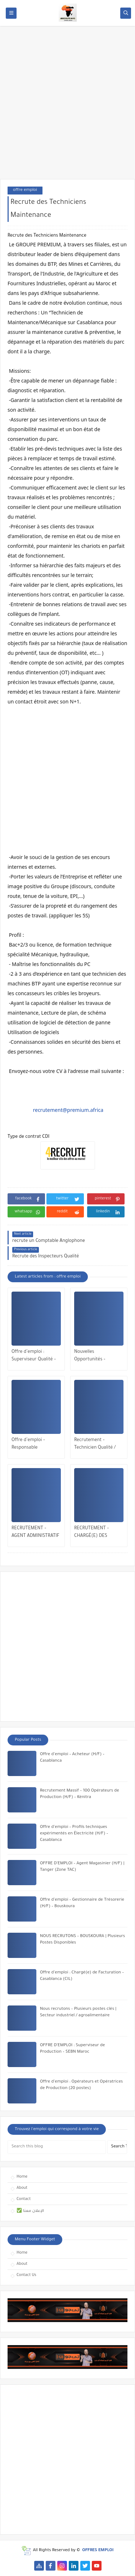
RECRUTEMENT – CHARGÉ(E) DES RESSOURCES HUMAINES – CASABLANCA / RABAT (96, 1533)
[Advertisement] (67, 106)
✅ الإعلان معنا (30, 2211)
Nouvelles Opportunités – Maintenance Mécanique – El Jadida (96, 1357)
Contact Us (26, 2275)
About (22, 2188)
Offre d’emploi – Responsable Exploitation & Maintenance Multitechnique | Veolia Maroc (35, 1445)
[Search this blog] (57, 2147)
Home (22, 2177)
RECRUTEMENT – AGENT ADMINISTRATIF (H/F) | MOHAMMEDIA (35, 1533)
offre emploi (25, 190)
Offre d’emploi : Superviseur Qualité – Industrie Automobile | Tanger (35, 1357)
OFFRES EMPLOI (97, 2550)
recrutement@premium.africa (68, 1109)
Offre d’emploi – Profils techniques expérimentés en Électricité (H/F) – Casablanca (74, 1834)
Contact (24, 2199)
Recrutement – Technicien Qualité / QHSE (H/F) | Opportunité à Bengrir (97, 1445)
